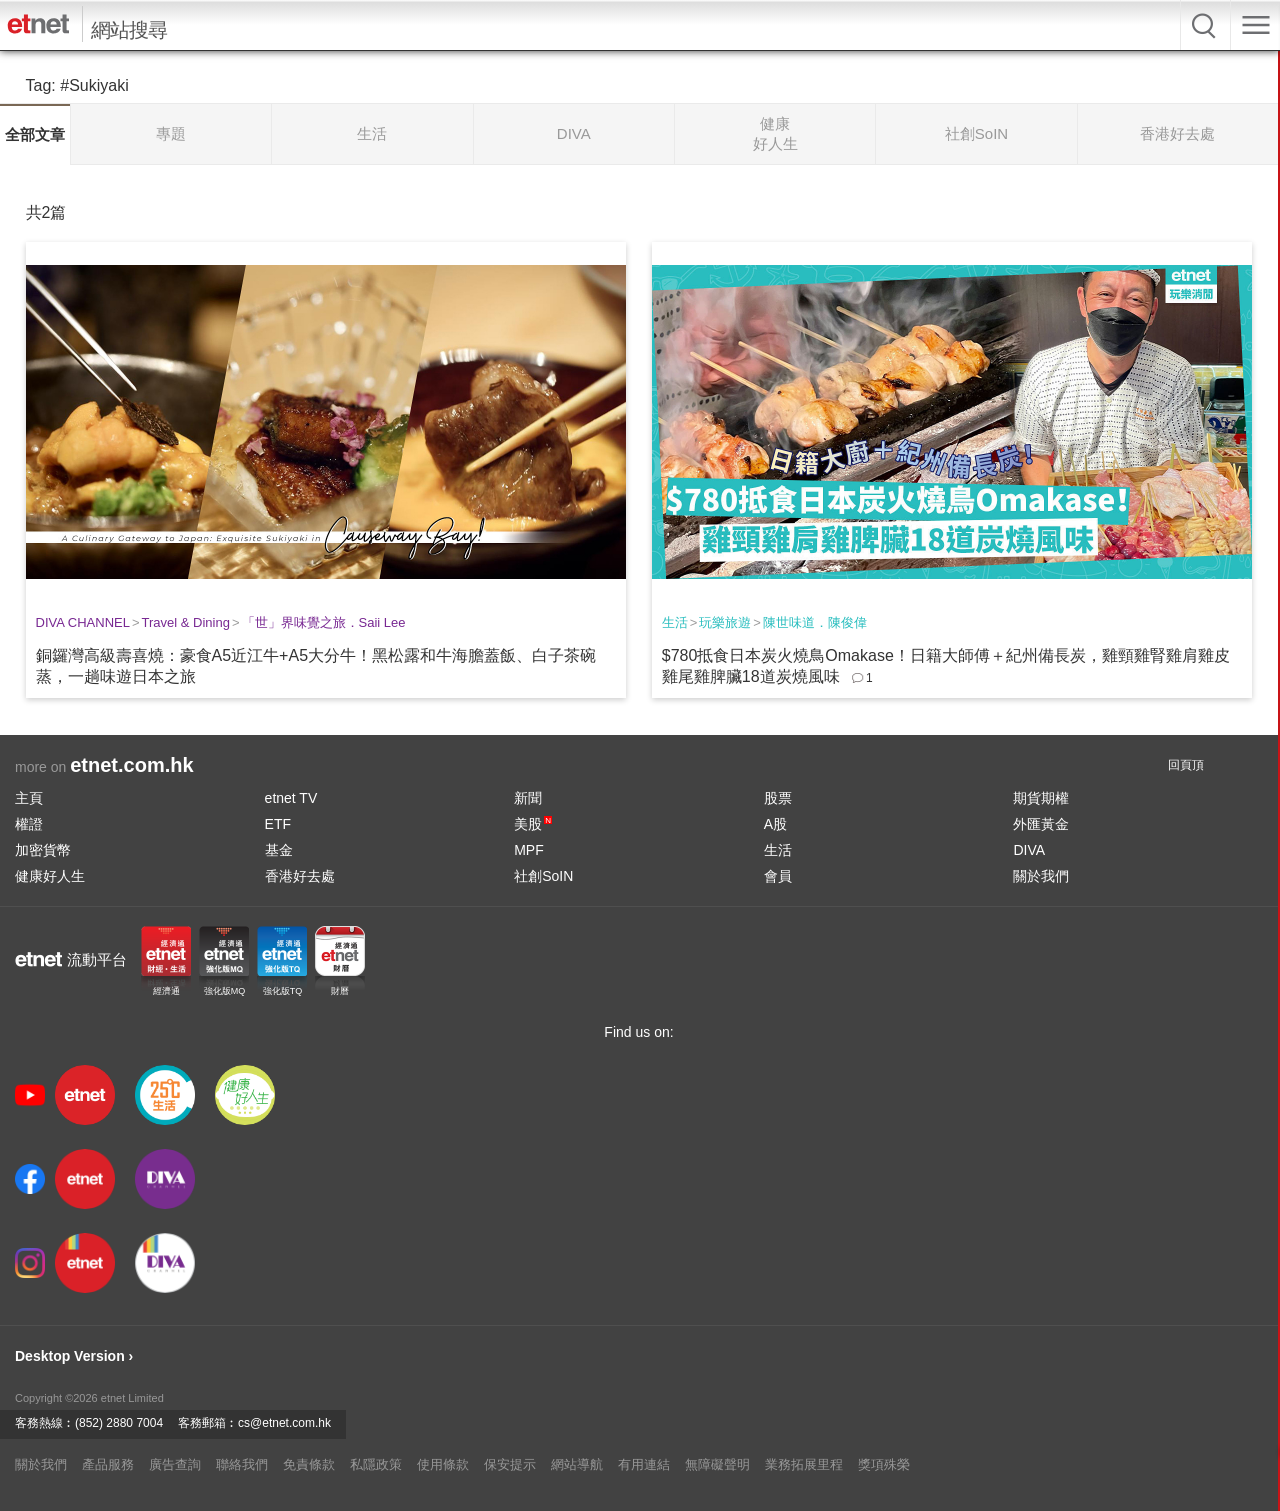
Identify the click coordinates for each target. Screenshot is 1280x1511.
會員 (778, 876)
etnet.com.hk (131, 765)
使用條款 (443, 1464)
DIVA (1029, 850)
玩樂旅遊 (725, 622)
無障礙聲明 (717, 1464)
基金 (279, 850)
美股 (533, 824)
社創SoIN (543, 876)
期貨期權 (1041, 798)
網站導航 (577, 1464)
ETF (278, 824)
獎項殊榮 (884, 1464)
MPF (529, 850)
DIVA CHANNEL (83, 622)
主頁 (29, 798)
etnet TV (291, 798)
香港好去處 (300, 876)
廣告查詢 (175, 1464)
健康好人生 (50, 876)
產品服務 (108, 1464)
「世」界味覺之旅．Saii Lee (324, 622)
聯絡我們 (242, 1464)
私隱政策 (376, 1464)
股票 (778, 798)
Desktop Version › (74, 1356)
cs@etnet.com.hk (284, 1423)
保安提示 (510, 1464)
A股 (775, 824)
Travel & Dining (186, 622)
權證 (29, 824)
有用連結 (644, 1464)
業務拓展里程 (804, 1464)
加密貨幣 (43, 850)
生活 (675, 622)
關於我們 (1041, 876)
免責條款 (309, 1464)
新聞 (528, 798)
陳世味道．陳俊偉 (815, 622)
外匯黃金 (1041, 824)
